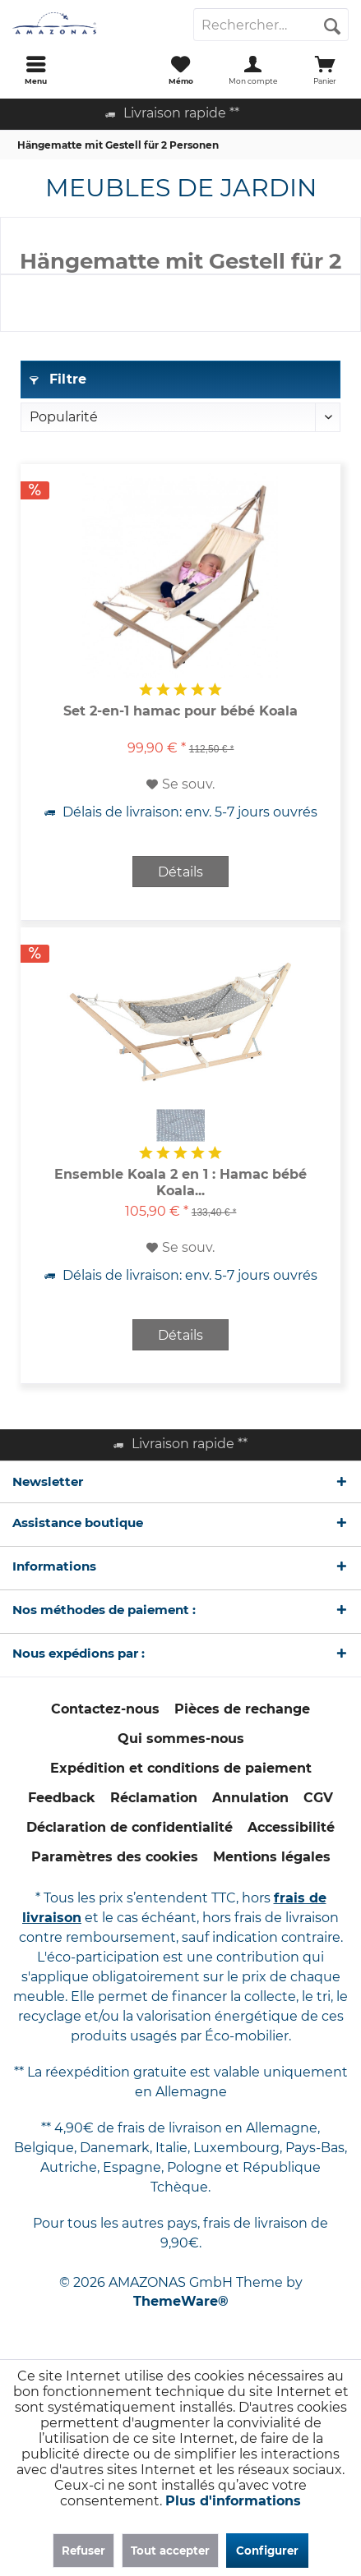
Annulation (250, 1798)
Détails (180, 872)
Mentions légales (272, 1857)
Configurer (267, 2550)
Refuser (83, 2550)
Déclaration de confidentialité (129, 1827)
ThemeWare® (181, 2301)
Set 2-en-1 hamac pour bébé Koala (180, 711)
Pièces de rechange (242, 1709)
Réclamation (153, 1798)
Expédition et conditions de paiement (181, 1768)
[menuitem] (36, 70)
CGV (318, 1798)
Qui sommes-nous (181, 1738)
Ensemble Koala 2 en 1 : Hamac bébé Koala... (180, 1182)
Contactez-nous (105, 1709)
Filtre (58, 379)
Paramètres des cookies (114, 1857)
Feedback (61, 1798)
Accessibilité (291, 1827)
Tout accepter (170, 2550)
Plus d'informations (233, 2501)
